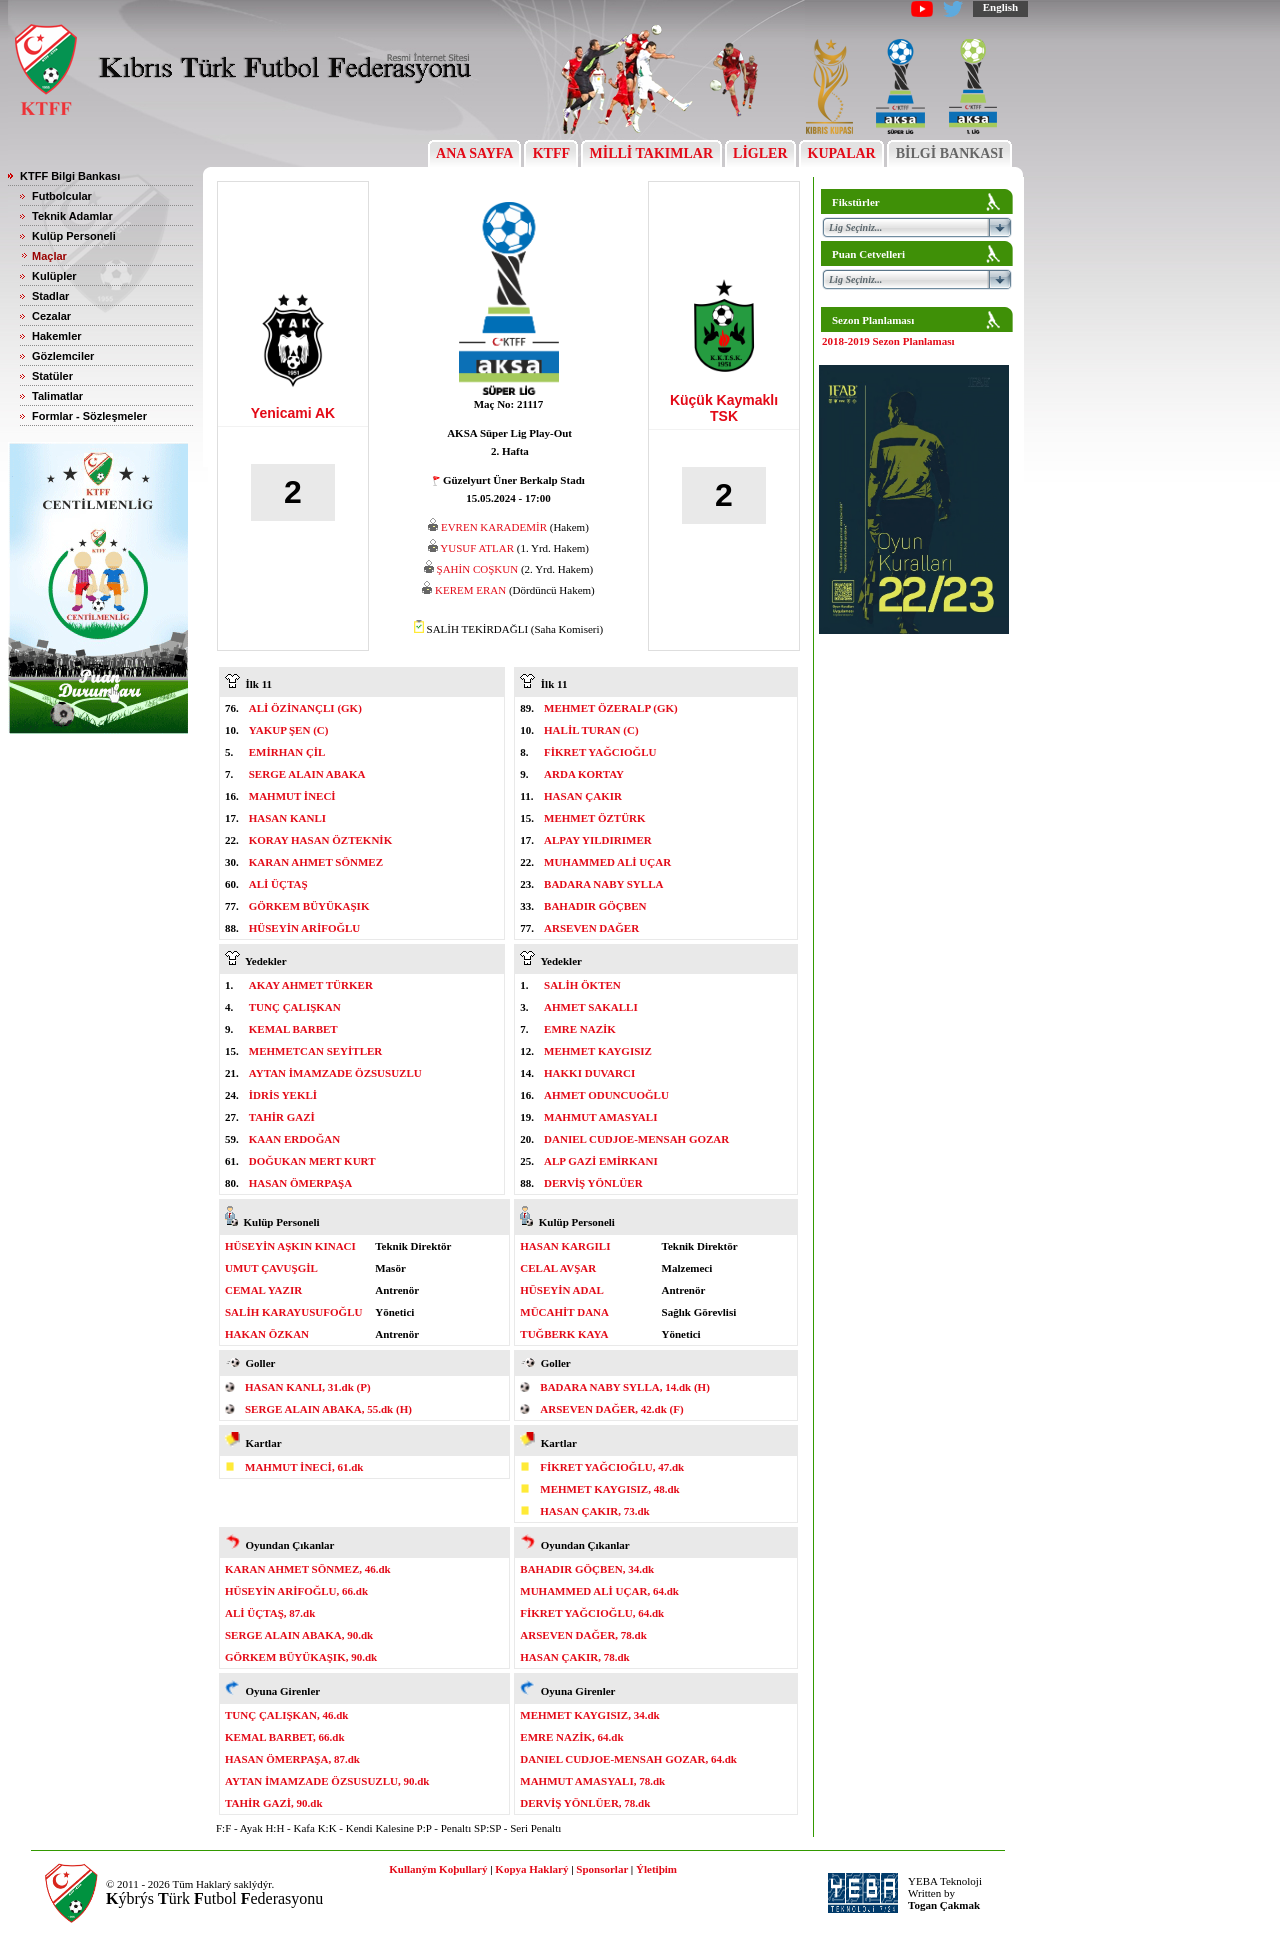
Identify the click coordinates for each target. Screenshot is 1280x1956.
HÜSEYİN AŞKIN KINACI (290, 1246)
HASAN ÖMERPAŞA (300, 1183)
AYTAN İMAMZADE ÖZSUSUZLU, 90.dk (327, 1781)
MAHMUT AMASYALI (600, 1117)
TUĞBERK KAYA (564, 1334)
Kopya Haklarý (531, 1869)
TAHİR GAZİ (282, 1117)
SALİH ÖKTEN (582, 985)
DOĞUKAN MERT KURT (312, 1161)
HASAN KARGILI (565, 1246)
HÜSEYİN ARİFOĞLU (305, 928)
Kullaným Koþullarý (438, 1869)
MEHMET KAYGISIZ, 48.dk (609, 1489)
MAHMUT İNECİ (292, 796)
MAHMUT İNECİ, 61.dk (304, 1467)
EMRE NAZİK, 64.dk (571, 1737)
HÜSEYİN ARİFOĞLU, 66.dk (296, 1591)
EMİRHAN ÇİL (287, 752)
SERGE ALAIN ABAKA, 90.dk (299, 1635)
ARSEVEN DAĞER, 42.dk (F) (611, 1409)
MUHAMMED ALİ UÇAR (607, 862)
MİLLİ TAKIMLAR (651, 153)
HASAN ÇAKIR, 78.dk (574, 1657)
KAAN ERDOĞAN (294, 1139)
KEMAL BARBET (293, 1029)
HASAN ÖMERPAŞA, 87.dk (292, 1759)
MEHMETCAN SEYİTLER (316, 1051)
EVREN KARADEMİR (494, 527)
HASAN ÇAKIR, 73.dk (594, 1511)
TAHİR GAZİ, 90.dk (274, 1803)
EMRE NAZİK (580, 1029)
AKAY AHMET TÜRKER (311, 985)
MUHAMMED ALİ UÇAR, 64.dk (599, 1591)
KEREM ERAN (470, 590)
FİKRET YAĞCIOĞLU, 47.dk (612, 1467)
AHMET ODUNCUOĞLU (606, 1095)
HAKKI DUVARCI (589, 1073)
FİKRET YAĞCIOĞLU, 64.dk (592, 1613)
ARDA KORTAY (584, 774)
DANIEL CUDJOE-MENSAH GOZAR (636, 1139)
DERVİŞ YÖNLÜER (593, 1183)
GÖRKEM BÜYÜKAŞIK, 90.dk (301, 1657)
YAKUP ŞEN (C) (289, 730)
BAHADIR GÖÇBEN (595, 906)
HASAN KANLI (287, 818)
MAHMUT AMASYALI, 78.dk (592, 1781)
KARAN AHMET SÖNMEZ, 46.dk (308, 1569)
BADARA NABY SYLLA (603, 884)
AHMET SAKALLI (591, 1007)
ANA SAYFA (474, 153)
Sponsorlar (602, 1869)
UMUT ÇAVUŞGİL (271, 1268)
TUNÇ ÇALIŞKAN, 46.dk (286, 1715)
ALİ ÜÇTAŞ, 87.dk (270, 1613)
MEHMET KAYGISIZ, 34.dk (589, 1715)
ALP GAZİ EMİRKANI (601, 1161)
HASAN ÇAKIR (583, 796)
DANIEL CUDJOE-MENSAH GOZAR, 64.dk (628, 1759)
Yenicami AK (293, 413)
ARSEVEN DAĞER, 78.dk (583, 1635)
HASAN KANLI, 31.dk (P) (308, 1387)
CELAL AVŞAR (558, 1268)
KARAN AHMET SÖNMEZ (316, 862)
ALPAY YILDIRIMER (598, 840)
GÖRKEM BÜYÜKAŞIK (309, 906)
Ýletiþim (656, 1869)
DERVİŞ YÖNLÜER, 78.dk (585, 1803)
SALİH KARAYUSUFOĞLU (293, 1312)
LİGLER (760, 153)
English (1000, 7)
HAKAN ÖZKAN (267, 1334)
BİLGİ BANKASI (949, 153)
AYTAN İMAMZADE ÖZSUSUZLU (335, 1073)
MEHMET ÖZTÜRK (595, 818)
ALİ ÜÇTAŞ (278, 884)
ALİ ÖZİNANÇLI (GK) (305, 708)
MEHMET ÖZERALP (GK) (611, 708)
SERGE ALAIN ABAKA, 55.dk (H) (328, 1409)
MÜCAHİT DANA (564, 1312)
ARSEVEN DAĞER (591, 928)
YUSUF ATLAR (477, 548)
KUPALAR (841, 153)
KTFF (551, 153)
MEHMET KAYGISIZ (598, 1051)
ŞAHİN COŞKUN (478, 569)
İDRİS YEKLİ (283, 1095)
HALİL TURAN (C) (591, 730)
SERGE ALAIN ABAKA (307, 774)
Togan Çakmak (944, 1905)
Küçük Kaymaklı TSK (724, 408)
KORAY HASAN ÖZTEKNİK (320, 840)
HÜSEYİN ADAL (561, 1290)
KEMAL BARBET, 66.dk (285, 1737)
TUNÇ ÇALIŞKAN (295, 1007)
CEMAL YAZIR (263, 1290)
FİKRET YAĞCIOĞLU (600, 752)
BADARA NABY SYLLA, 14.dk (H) (625, 1387)
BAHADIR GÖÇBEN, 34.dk (587, 1569)
